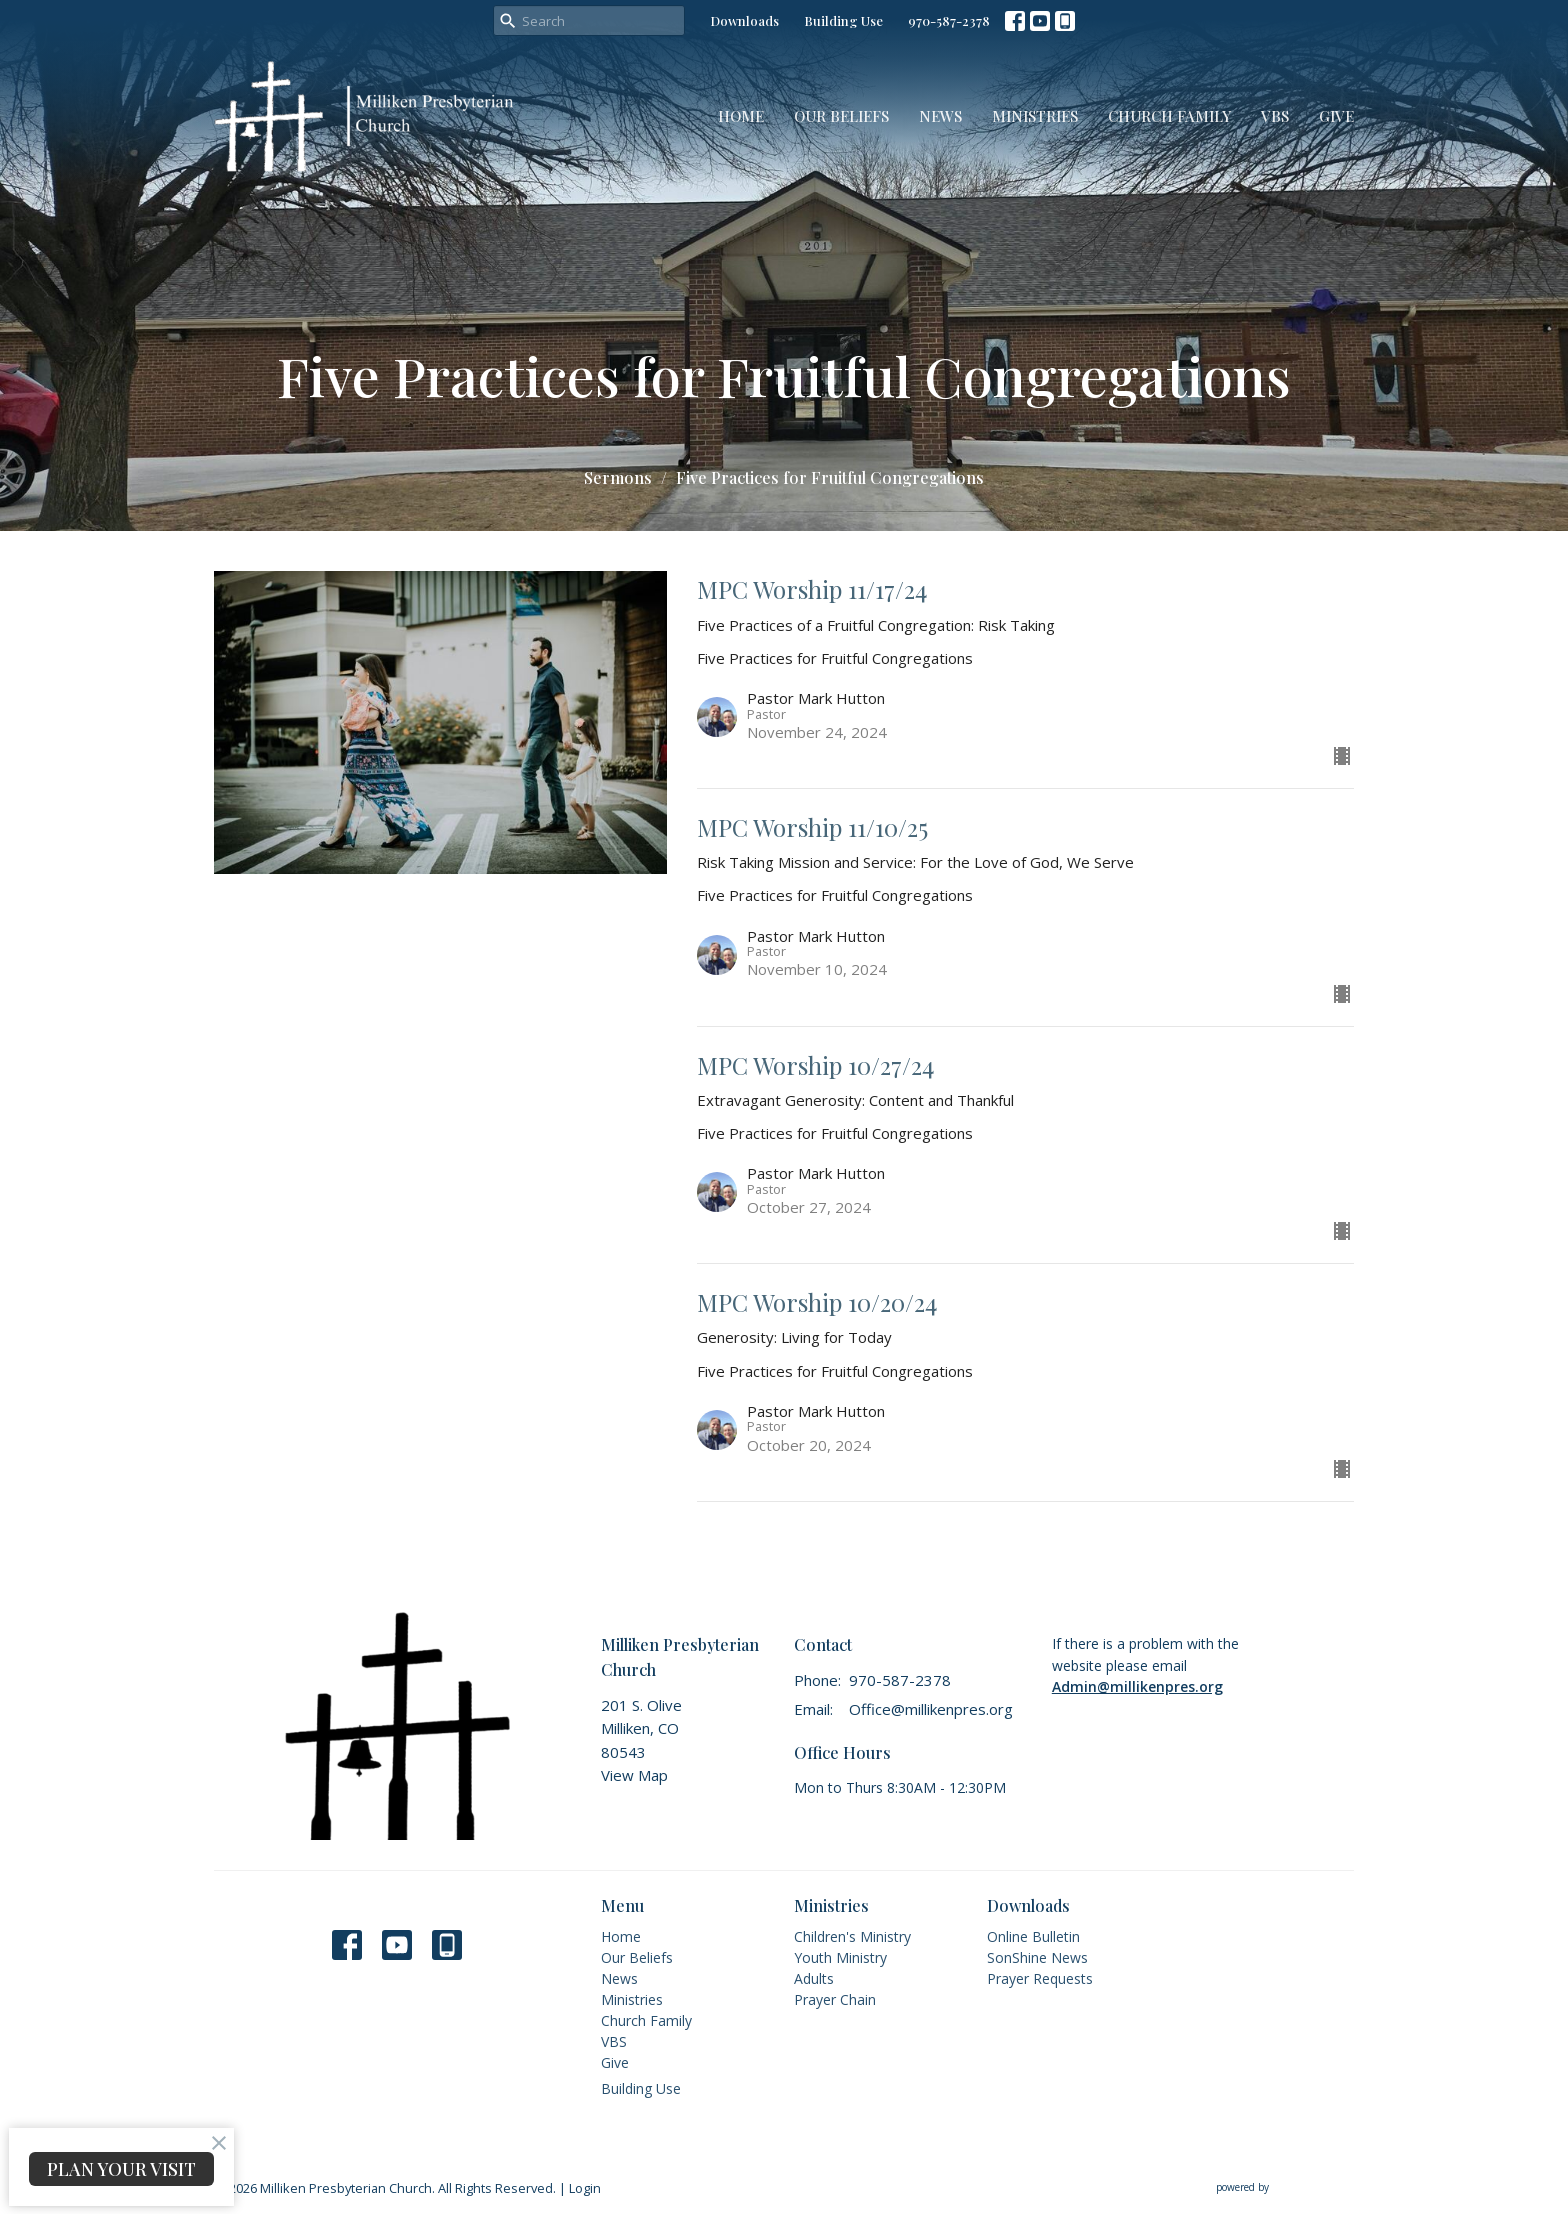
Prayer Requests (1040, 1978)
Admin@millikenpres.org (1137, 1686)
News (940, 116)
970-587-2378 (949, 20)
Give (1336, 116)
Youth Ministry (840, 1957)
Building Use (843, 20)
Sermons (618, 477)
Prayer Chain (835, 1999)
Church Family (1169, 116)
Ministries (1035, 116)
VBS (1275, 116)
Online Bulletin (1033, 1936)
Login (585, 2188)
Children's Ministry (852, 1936)
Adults (814, 1978)
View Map (634, 1775)
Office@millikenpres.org (931, 1709)
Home (741, 116)
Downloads (744, 20)
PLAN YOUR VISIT (121, 2169)
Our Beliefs (841, 116)
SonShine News (1037, 1957)
